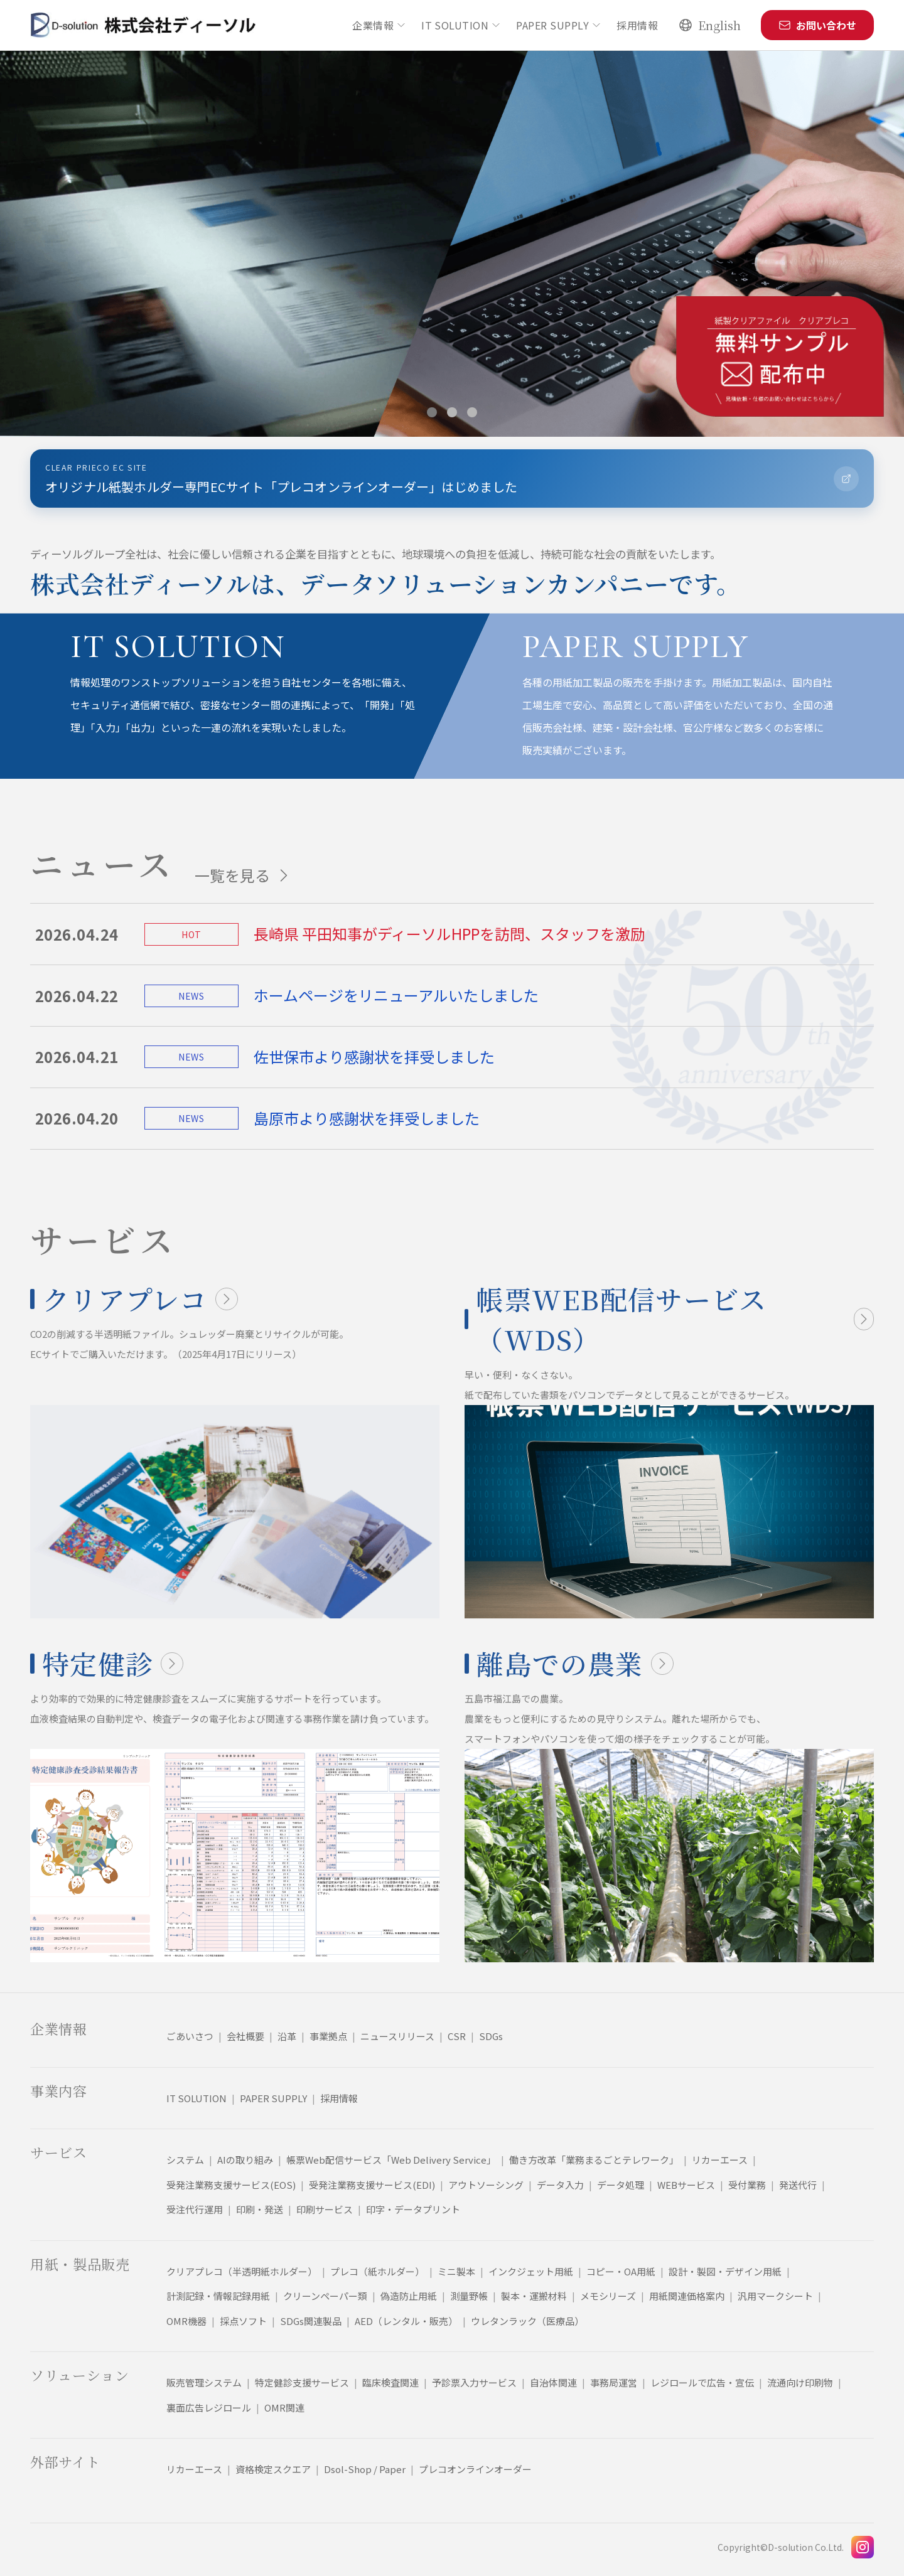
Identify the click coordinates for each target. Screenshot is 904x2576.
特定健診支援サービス (302, 2382)
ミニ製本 (456, 2271)
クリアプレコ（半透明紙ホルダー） (241, 2271)
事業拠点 (328, 2036)
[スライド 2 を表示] (452, 412)
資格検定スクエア (273, 2469)
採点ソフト (243, 2320)
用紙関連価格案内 (686, 2295)
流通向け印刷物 (800, 2382)
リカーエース (720, 2159)
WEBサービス (686, 2184)
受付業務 (747, 2184)
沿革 (286, 2036)
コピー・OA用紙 (620, 2271)
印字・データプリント (413, 2209)
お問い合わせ (817, 25)
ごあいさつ (189, 2036)
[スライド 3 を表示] (472, 412)
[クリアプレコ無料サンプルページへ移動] (780, 356)
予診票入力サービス (474, 2382)
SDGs (491, 2036)
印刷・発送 (259, 2209)
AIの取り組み (245, 2159)
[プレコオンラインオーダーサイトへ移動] (452, 478)
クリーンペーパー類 (325, 2295)
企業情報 (379, 25)
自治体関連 (553, 2382)
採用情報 (637, 25)
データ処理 (620, 2184)
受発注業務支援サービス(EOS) (231, 2184)
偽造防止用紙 (408, 2295)
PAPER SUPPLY (558, 25)
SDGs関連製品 (311, 2320)
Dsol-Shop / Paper (365, 2469)
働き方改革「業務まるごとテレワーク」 (594, 2159)
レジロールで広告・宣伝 (702, 2382)
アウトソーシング (486, 2184)
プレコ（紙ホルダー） (377, 2271)
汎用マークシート (775, 2295)
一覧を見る (244, 875)
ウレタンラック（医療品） (527, 2320)
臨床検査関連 (390, 2382)
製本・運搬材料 (534, 2295)
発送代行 (798, 2184)
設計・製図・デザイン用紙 (725, 2271)
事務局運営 (613, 2382)
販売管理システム (204, 2382)
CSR (457, 2036)
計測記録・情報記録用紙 (218, 2295)
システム (185, 2159)
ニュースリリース (397, 2036)
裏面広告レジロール (208, 2407)
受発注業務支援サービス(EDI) (372, 2184)
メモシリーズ (608, 2295)
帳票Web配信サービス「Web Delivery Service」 (391, 2159)
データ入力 (560, 2184)
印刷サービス (324, 2209)
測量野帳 (469, 2295)
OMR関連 (284, 2407)
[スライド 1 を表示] (432, 412)
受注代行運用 (194, 2209)
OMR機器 (186, 2320)
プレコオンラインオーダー (475, 2469)
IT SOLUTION (461, 25)
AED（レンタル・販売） (406, 2320)
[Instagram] (862, 2547)
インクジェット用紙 (530, 2271)
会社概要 (245, 2036)
